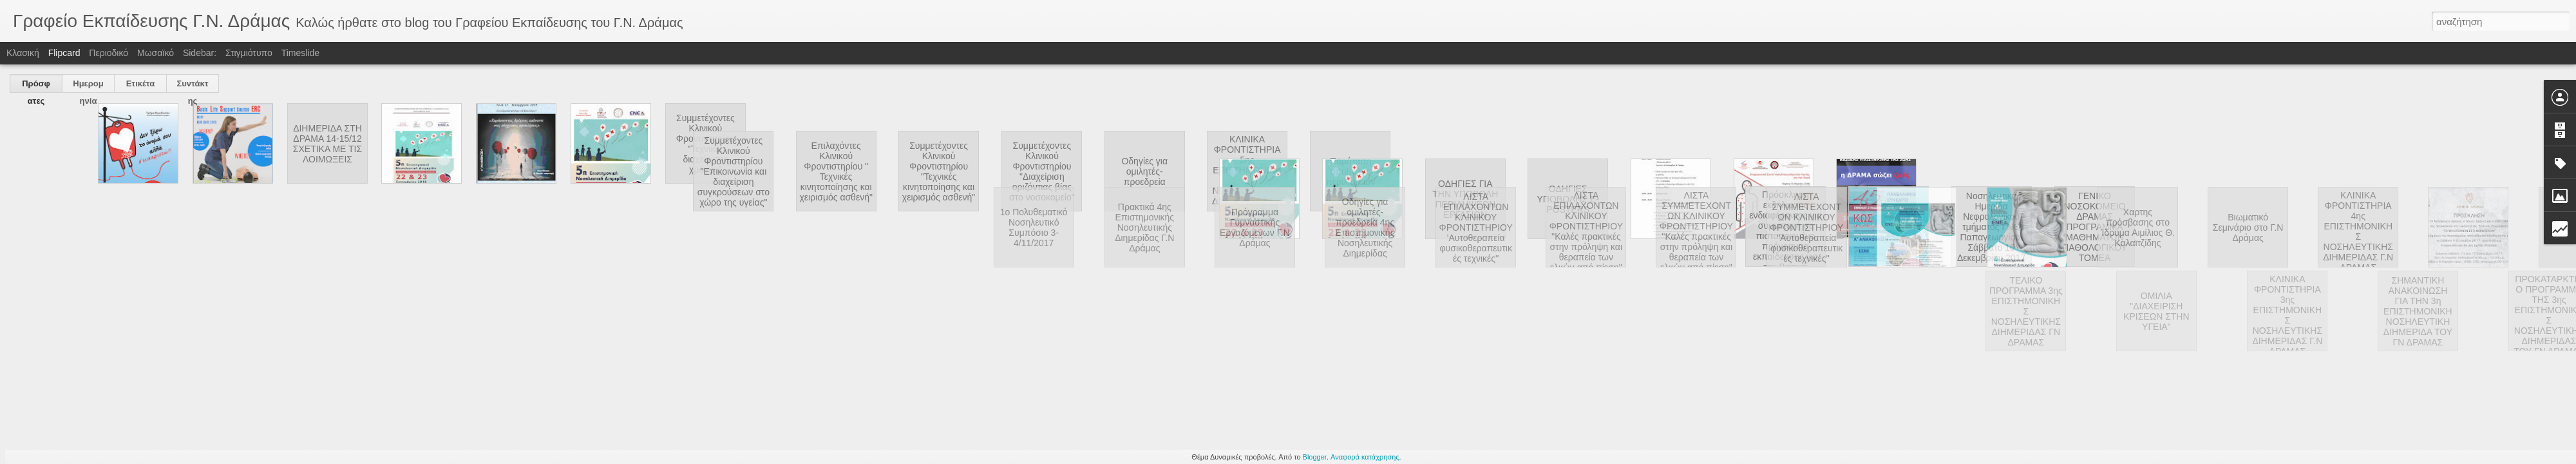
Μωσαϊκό (155, 53)
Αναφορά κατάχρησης (1365, 457)
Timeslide (300, 53)
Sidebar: (199, 53)
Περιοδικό (108, 53)
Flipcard (64, 53)
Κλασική (22, 53)
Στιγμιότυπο (248, 53)
